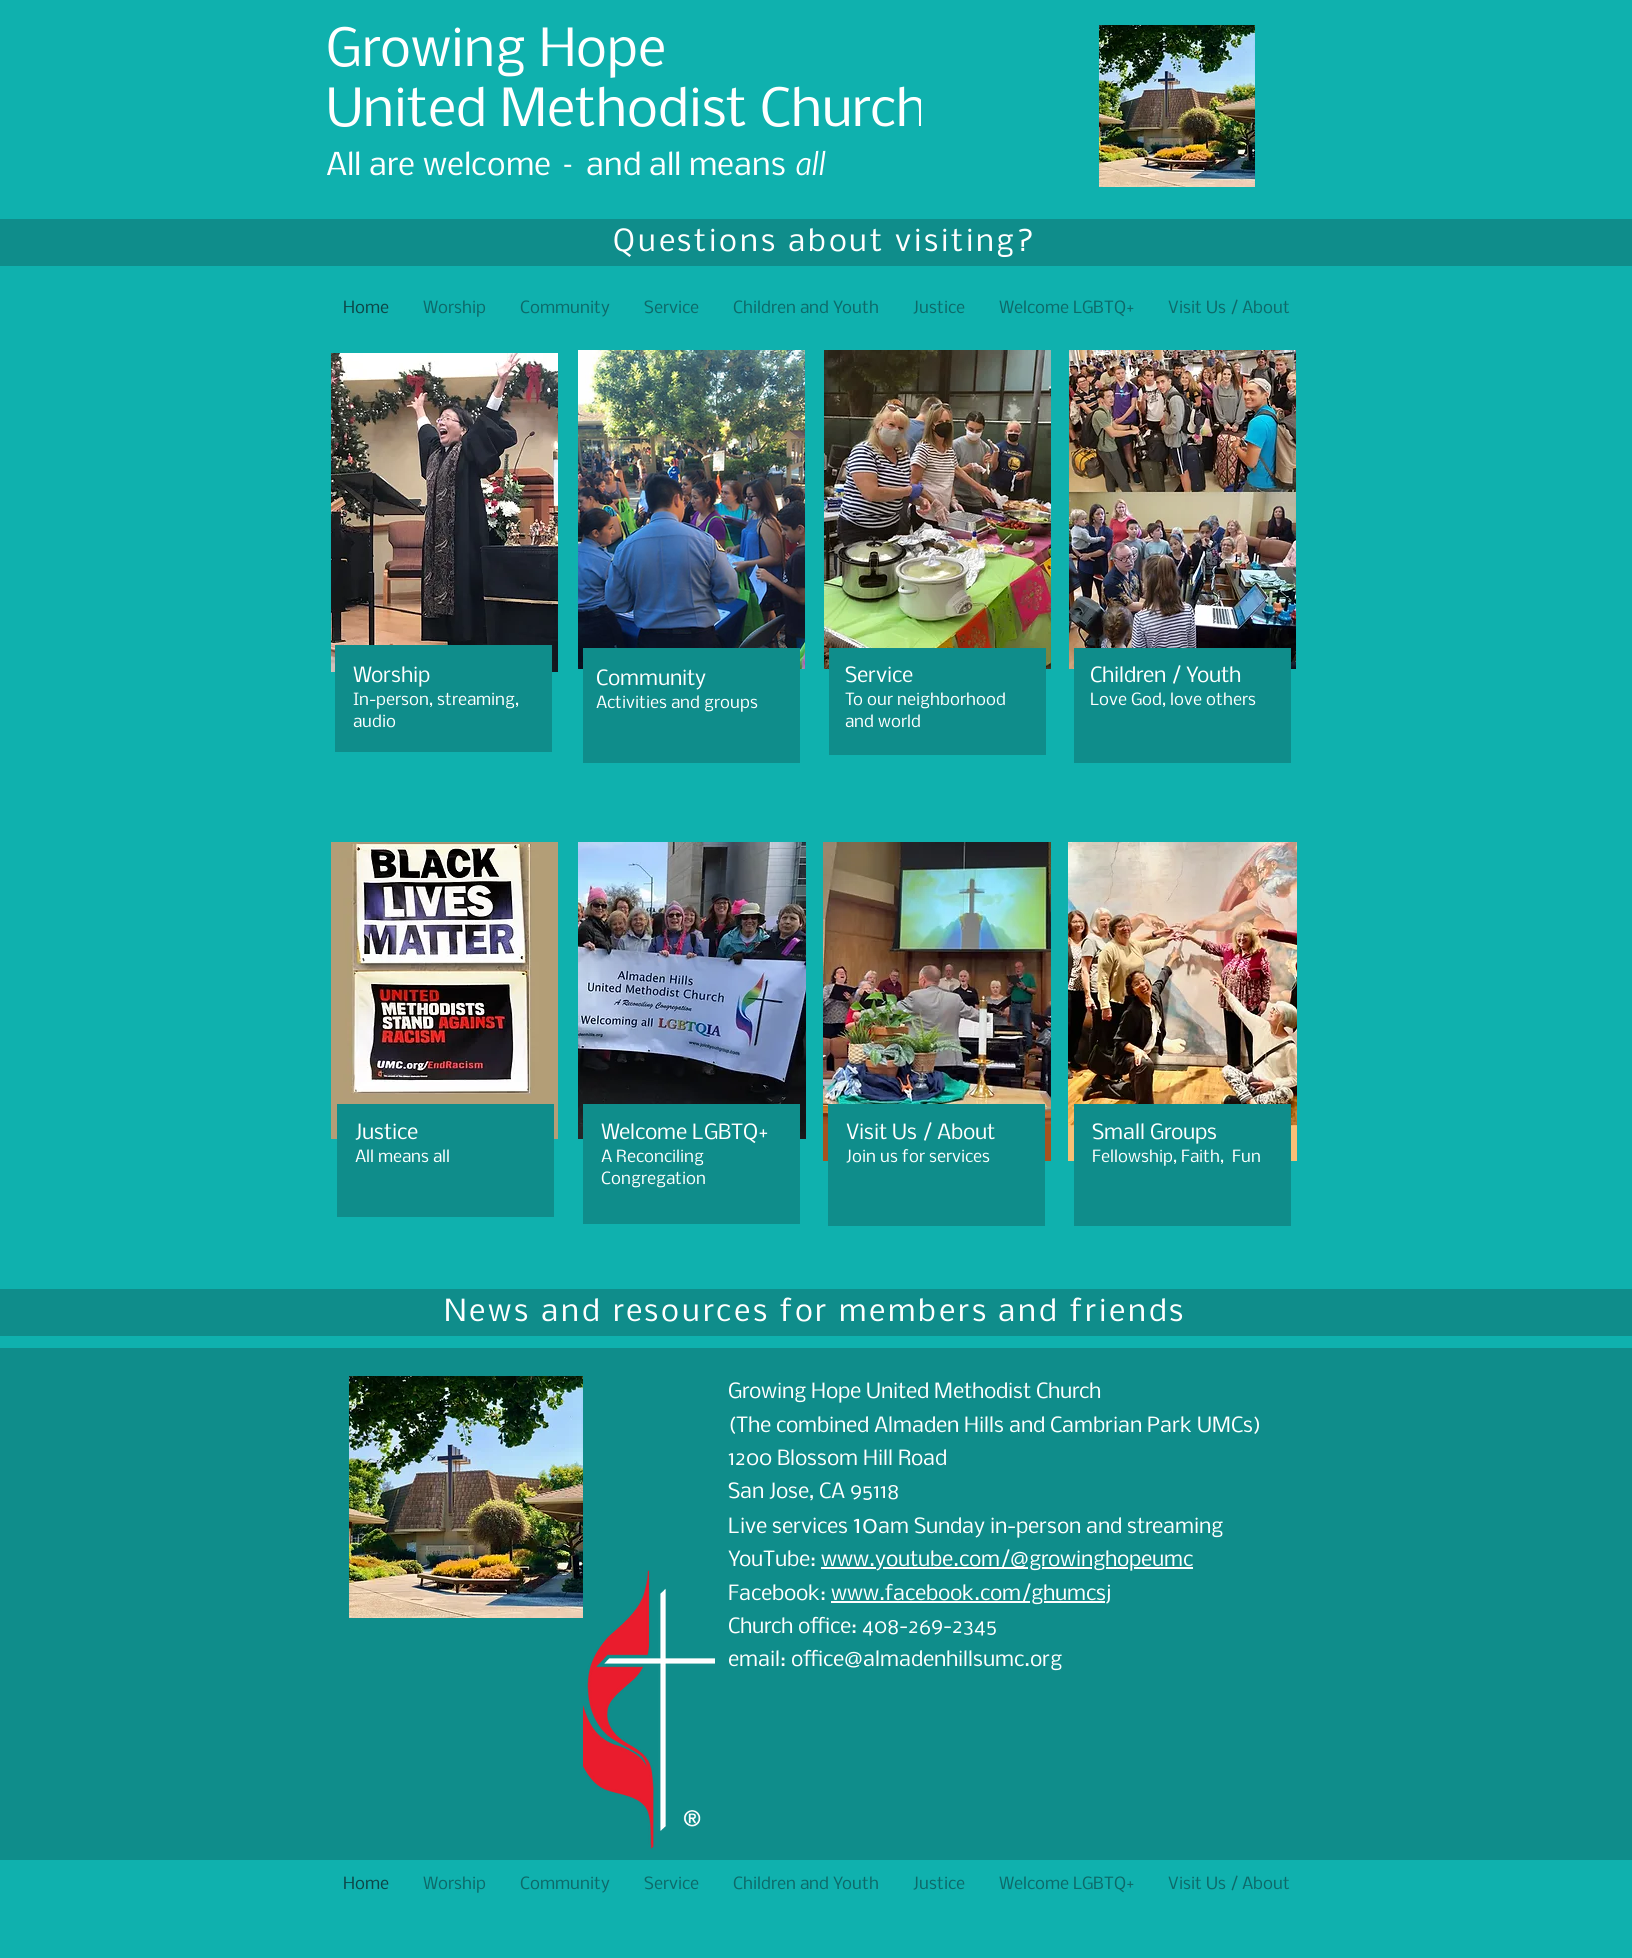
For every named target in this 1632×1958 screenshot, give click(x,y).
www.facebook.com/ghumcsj (971, 1594)
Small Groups (1154, 1133)
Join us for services (918, 1157)
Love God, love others (1175, 700)
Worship (391, 676)
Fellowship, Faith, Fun (1176, 1157)
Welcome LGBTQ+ (684, 1133)
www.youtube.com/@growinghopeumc (1007, 1560)
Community (651, 679)
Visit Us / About (920, 1133)
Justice (386, 1133)
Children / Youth (1165, 676)
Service (879, 676)
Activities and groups (677, 703)
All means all (402, 1157)
